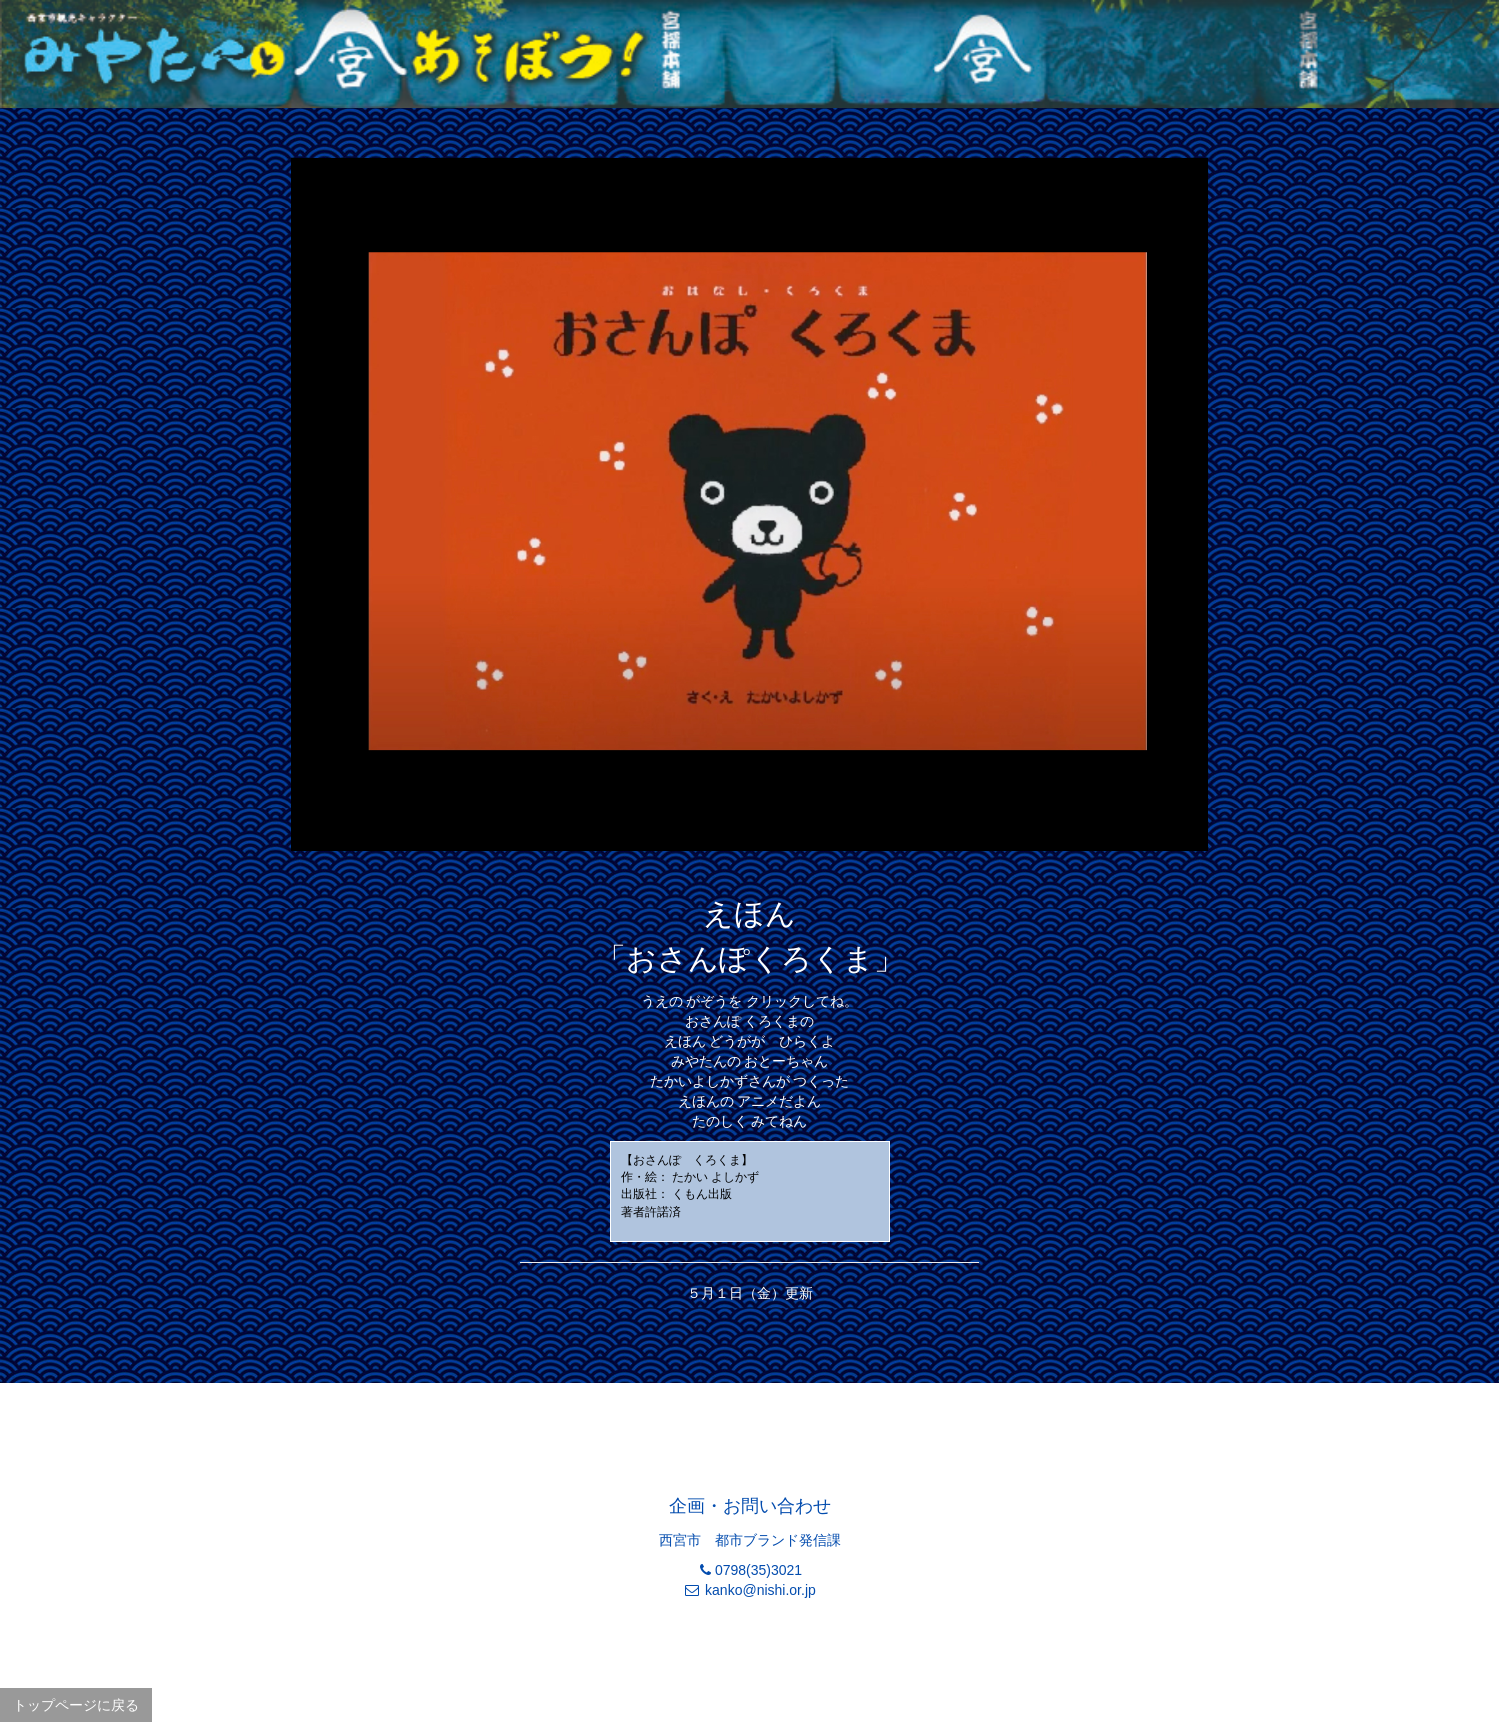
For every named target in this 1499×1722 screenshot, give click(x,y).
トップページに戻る (76, 1705)
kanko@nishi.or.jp (760, 1590)
